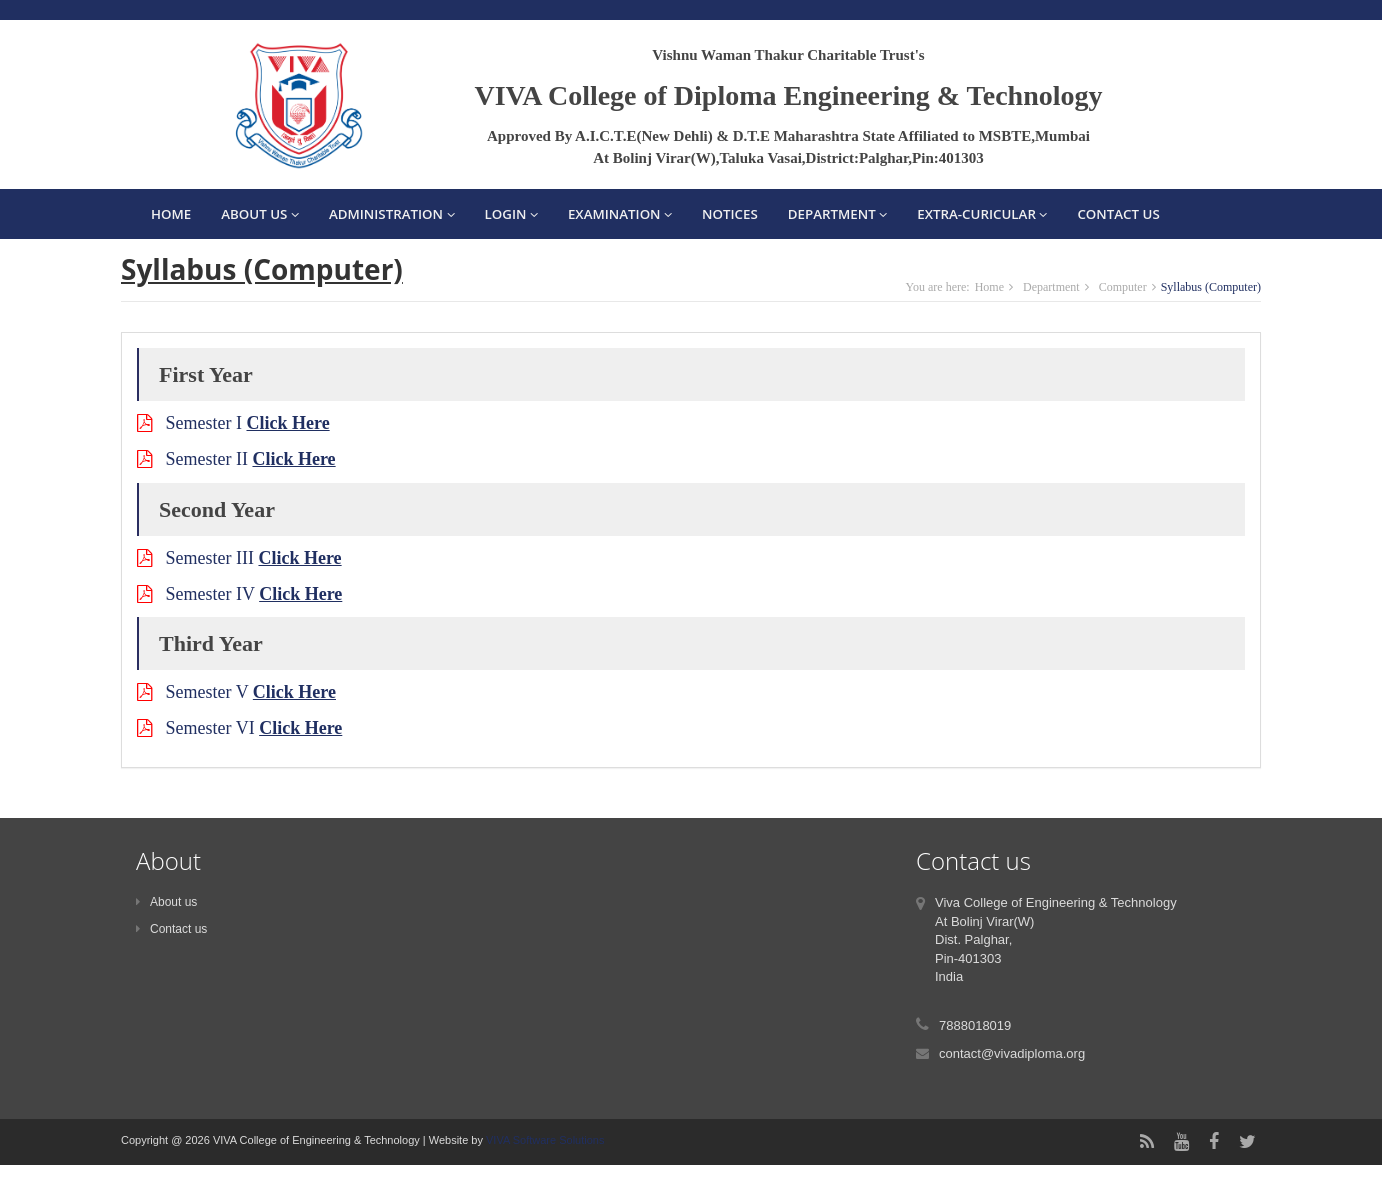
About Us (260, 214)
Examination (620, 214)
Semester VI (239, 728)
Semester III (239, 558)
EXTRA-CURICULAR (982, 214)
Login (511, 214)
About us (166, 902)
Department (837, 214)
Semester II (236, 459)
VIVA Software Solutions (543, 1140)
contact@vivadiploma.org (1012, 1053)
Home (171, 214)
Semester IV (239, 594)
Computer (1123, 287)
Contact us (171, 929)
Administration (392, 214)
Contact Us (1118, 214)
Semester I (233, 423)
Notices (730, 214)
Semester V (236, 692)
